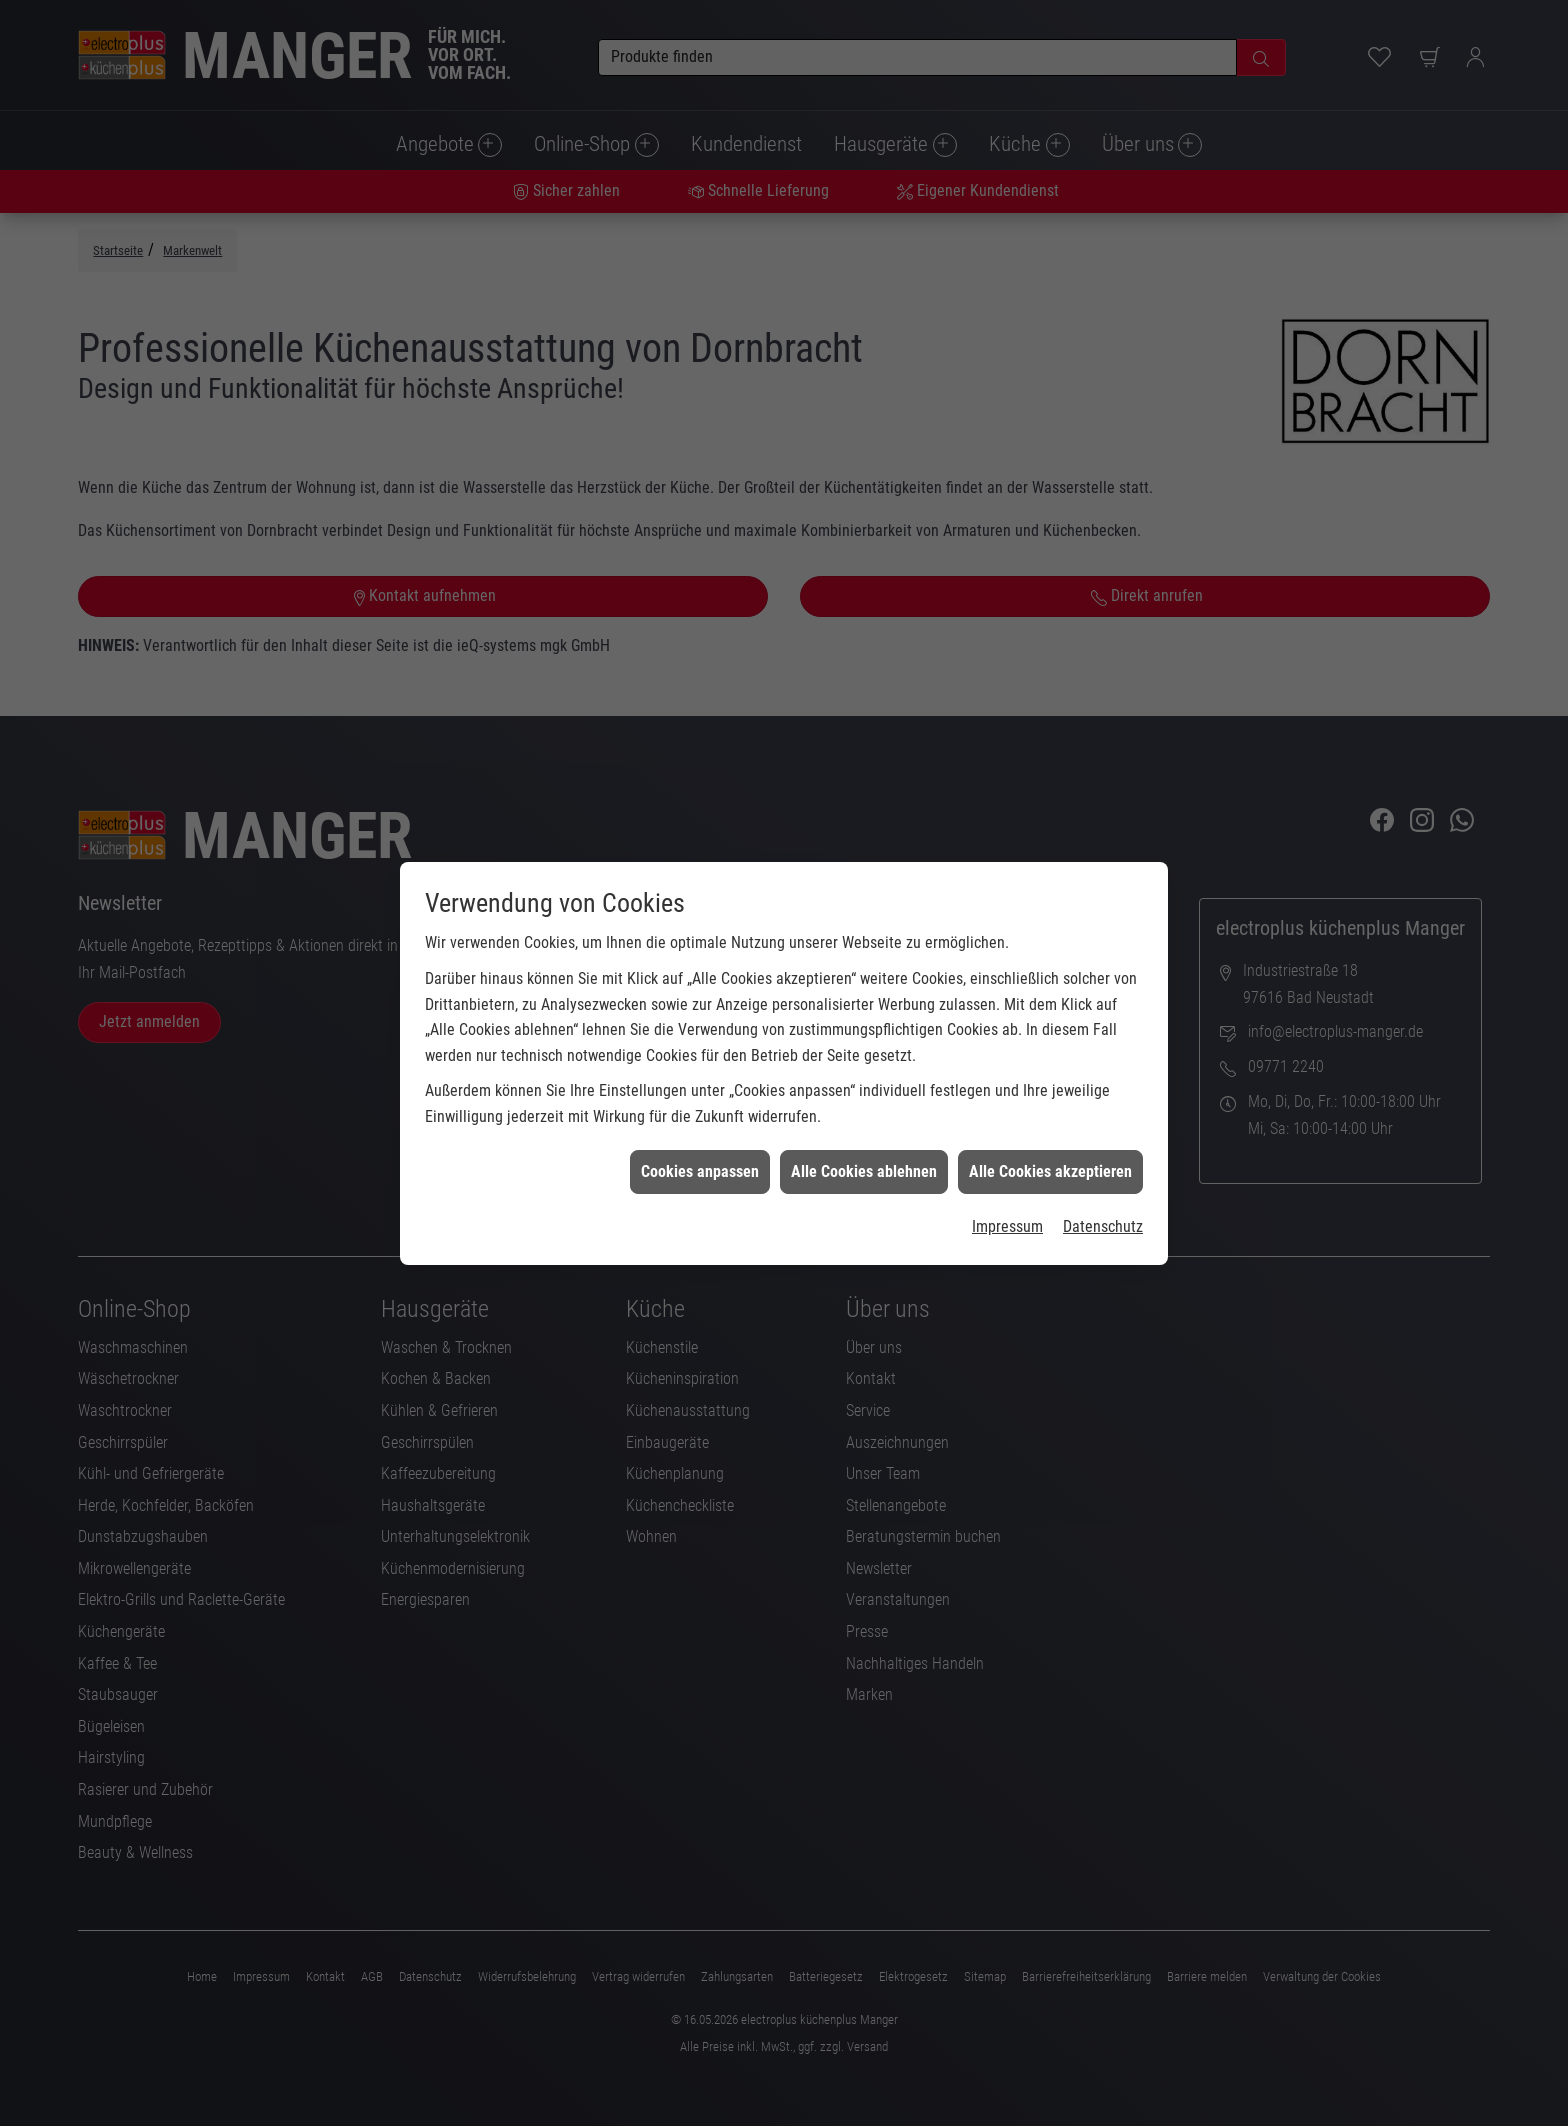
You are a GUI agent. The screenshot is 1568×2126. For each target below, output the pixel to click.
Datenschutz (1103, 1137)
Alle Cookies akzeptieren (1050, 1082)
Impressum (1007, 1137)
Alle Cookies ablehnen (864, 1082)
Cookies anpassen (700, 1082)
